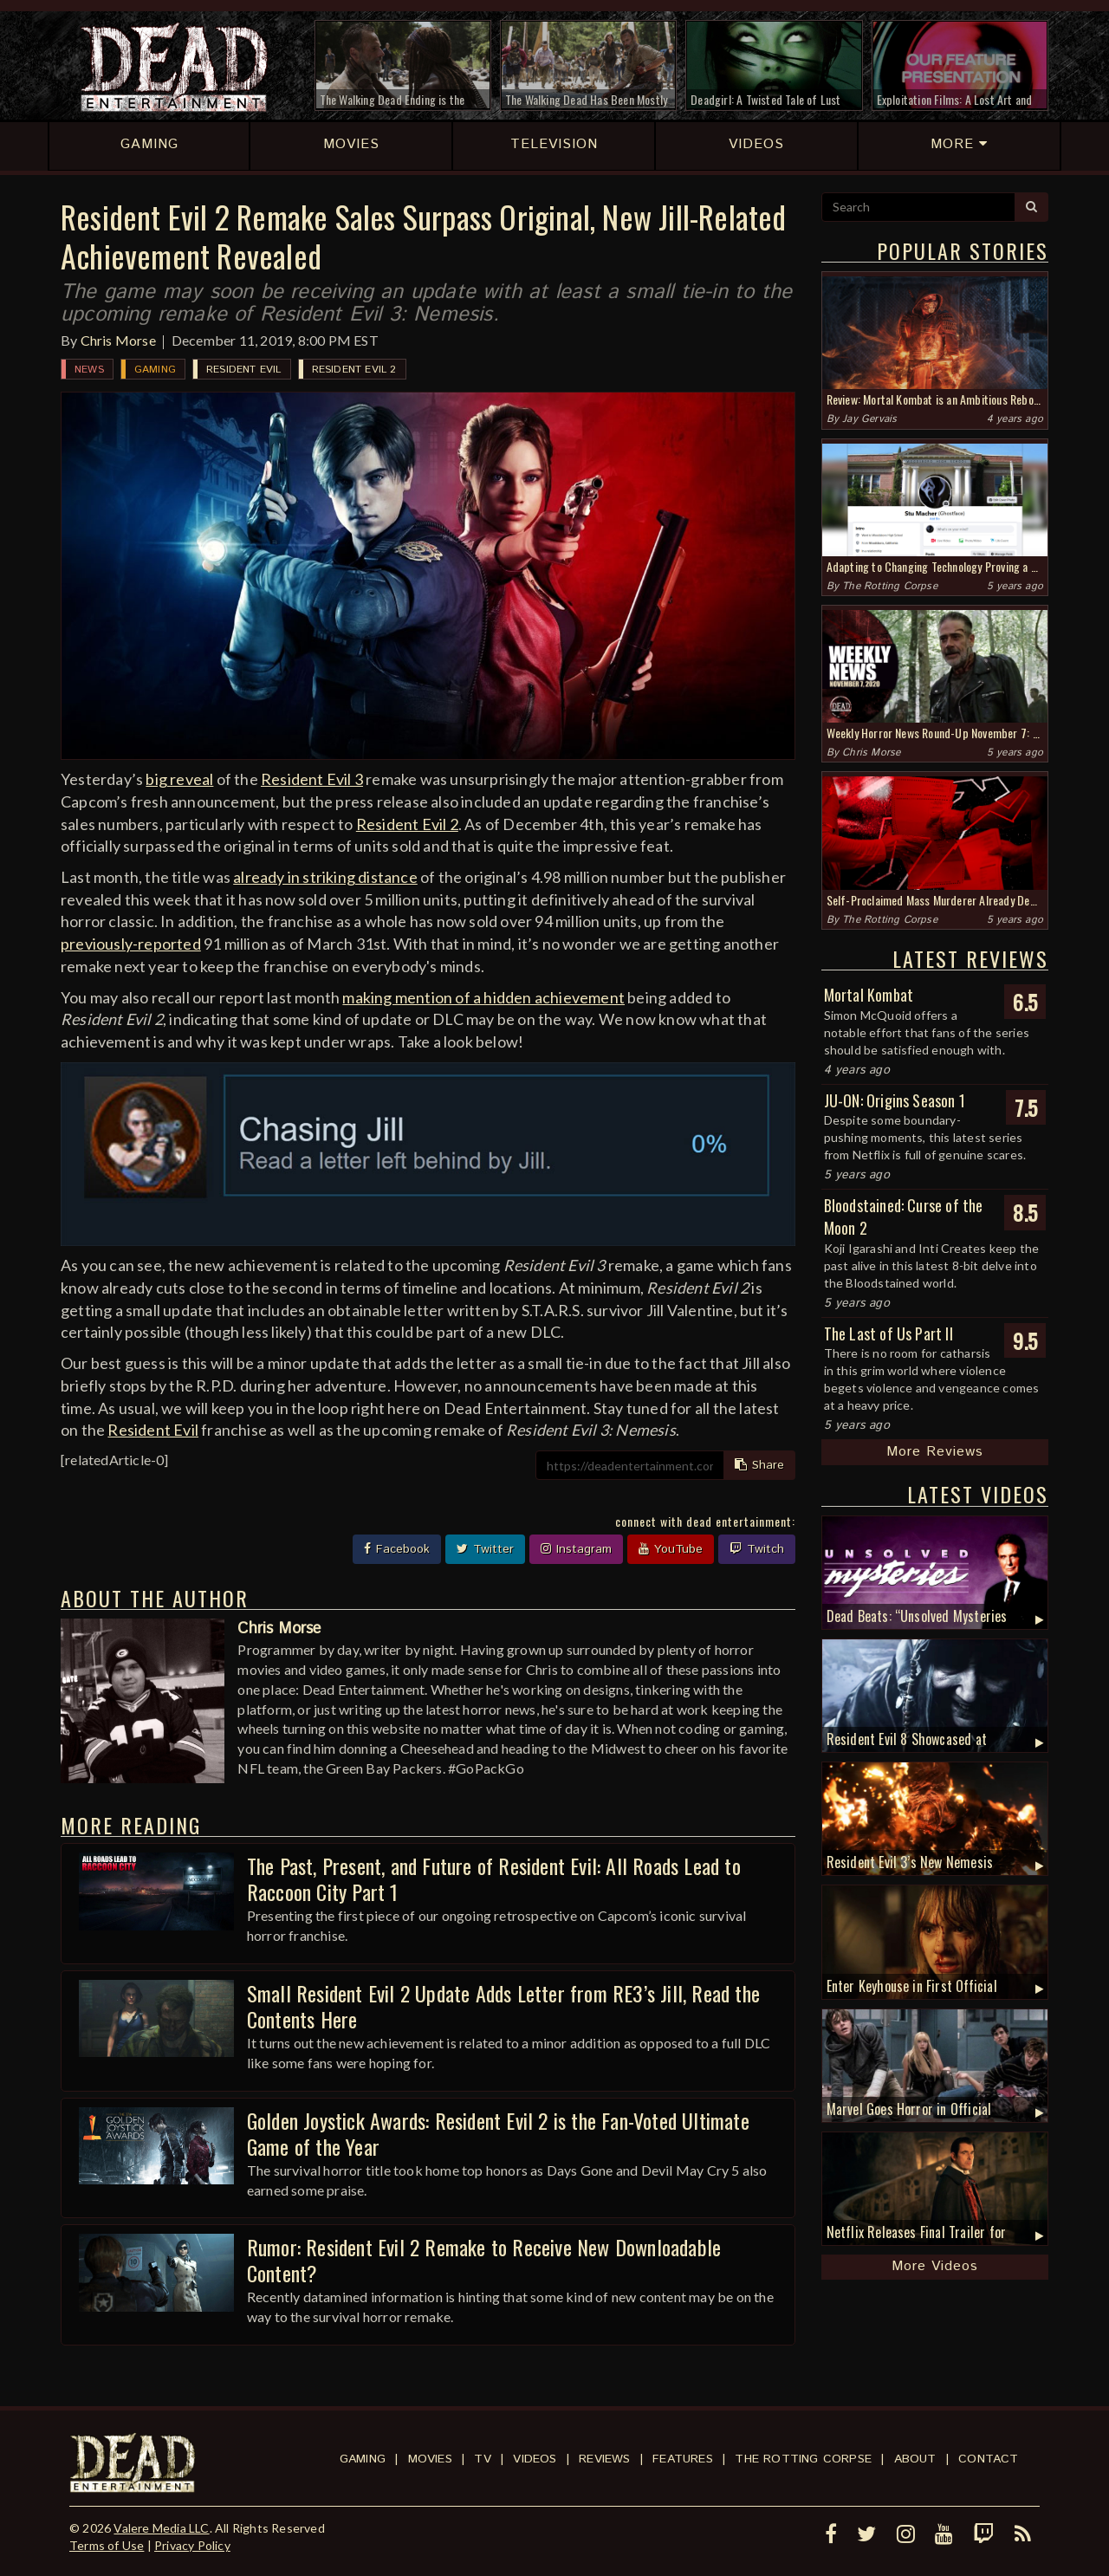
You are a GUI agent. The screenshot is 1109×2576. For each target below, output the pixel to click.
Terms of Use (106, 2545)
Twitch (757, 1549)
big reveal (179, 778)
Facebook (397, 1549)
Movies (430, 2459)
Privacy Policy (192, 2545)
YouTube (671, 1549)
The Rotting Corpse (889, 586)
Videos (534, 2459)
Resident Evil (244, 369)
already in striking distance (325, 876)
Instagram (576, 1549)
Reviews (604, 2459)
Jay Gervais (869, 419)
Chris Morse (118, 340)
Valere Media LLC (161, 2528)
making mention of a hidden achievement (483, 997)
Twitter (485, 1549)
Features (682, 2459)
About (915, 2459)
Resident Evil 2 (354, 369)
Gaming (155, 369)
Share (759, 1465)
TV (482, 2459)
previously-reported (131, 943)
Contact (988, 2459)
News (89, 369)
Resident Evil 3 (312, 778)
